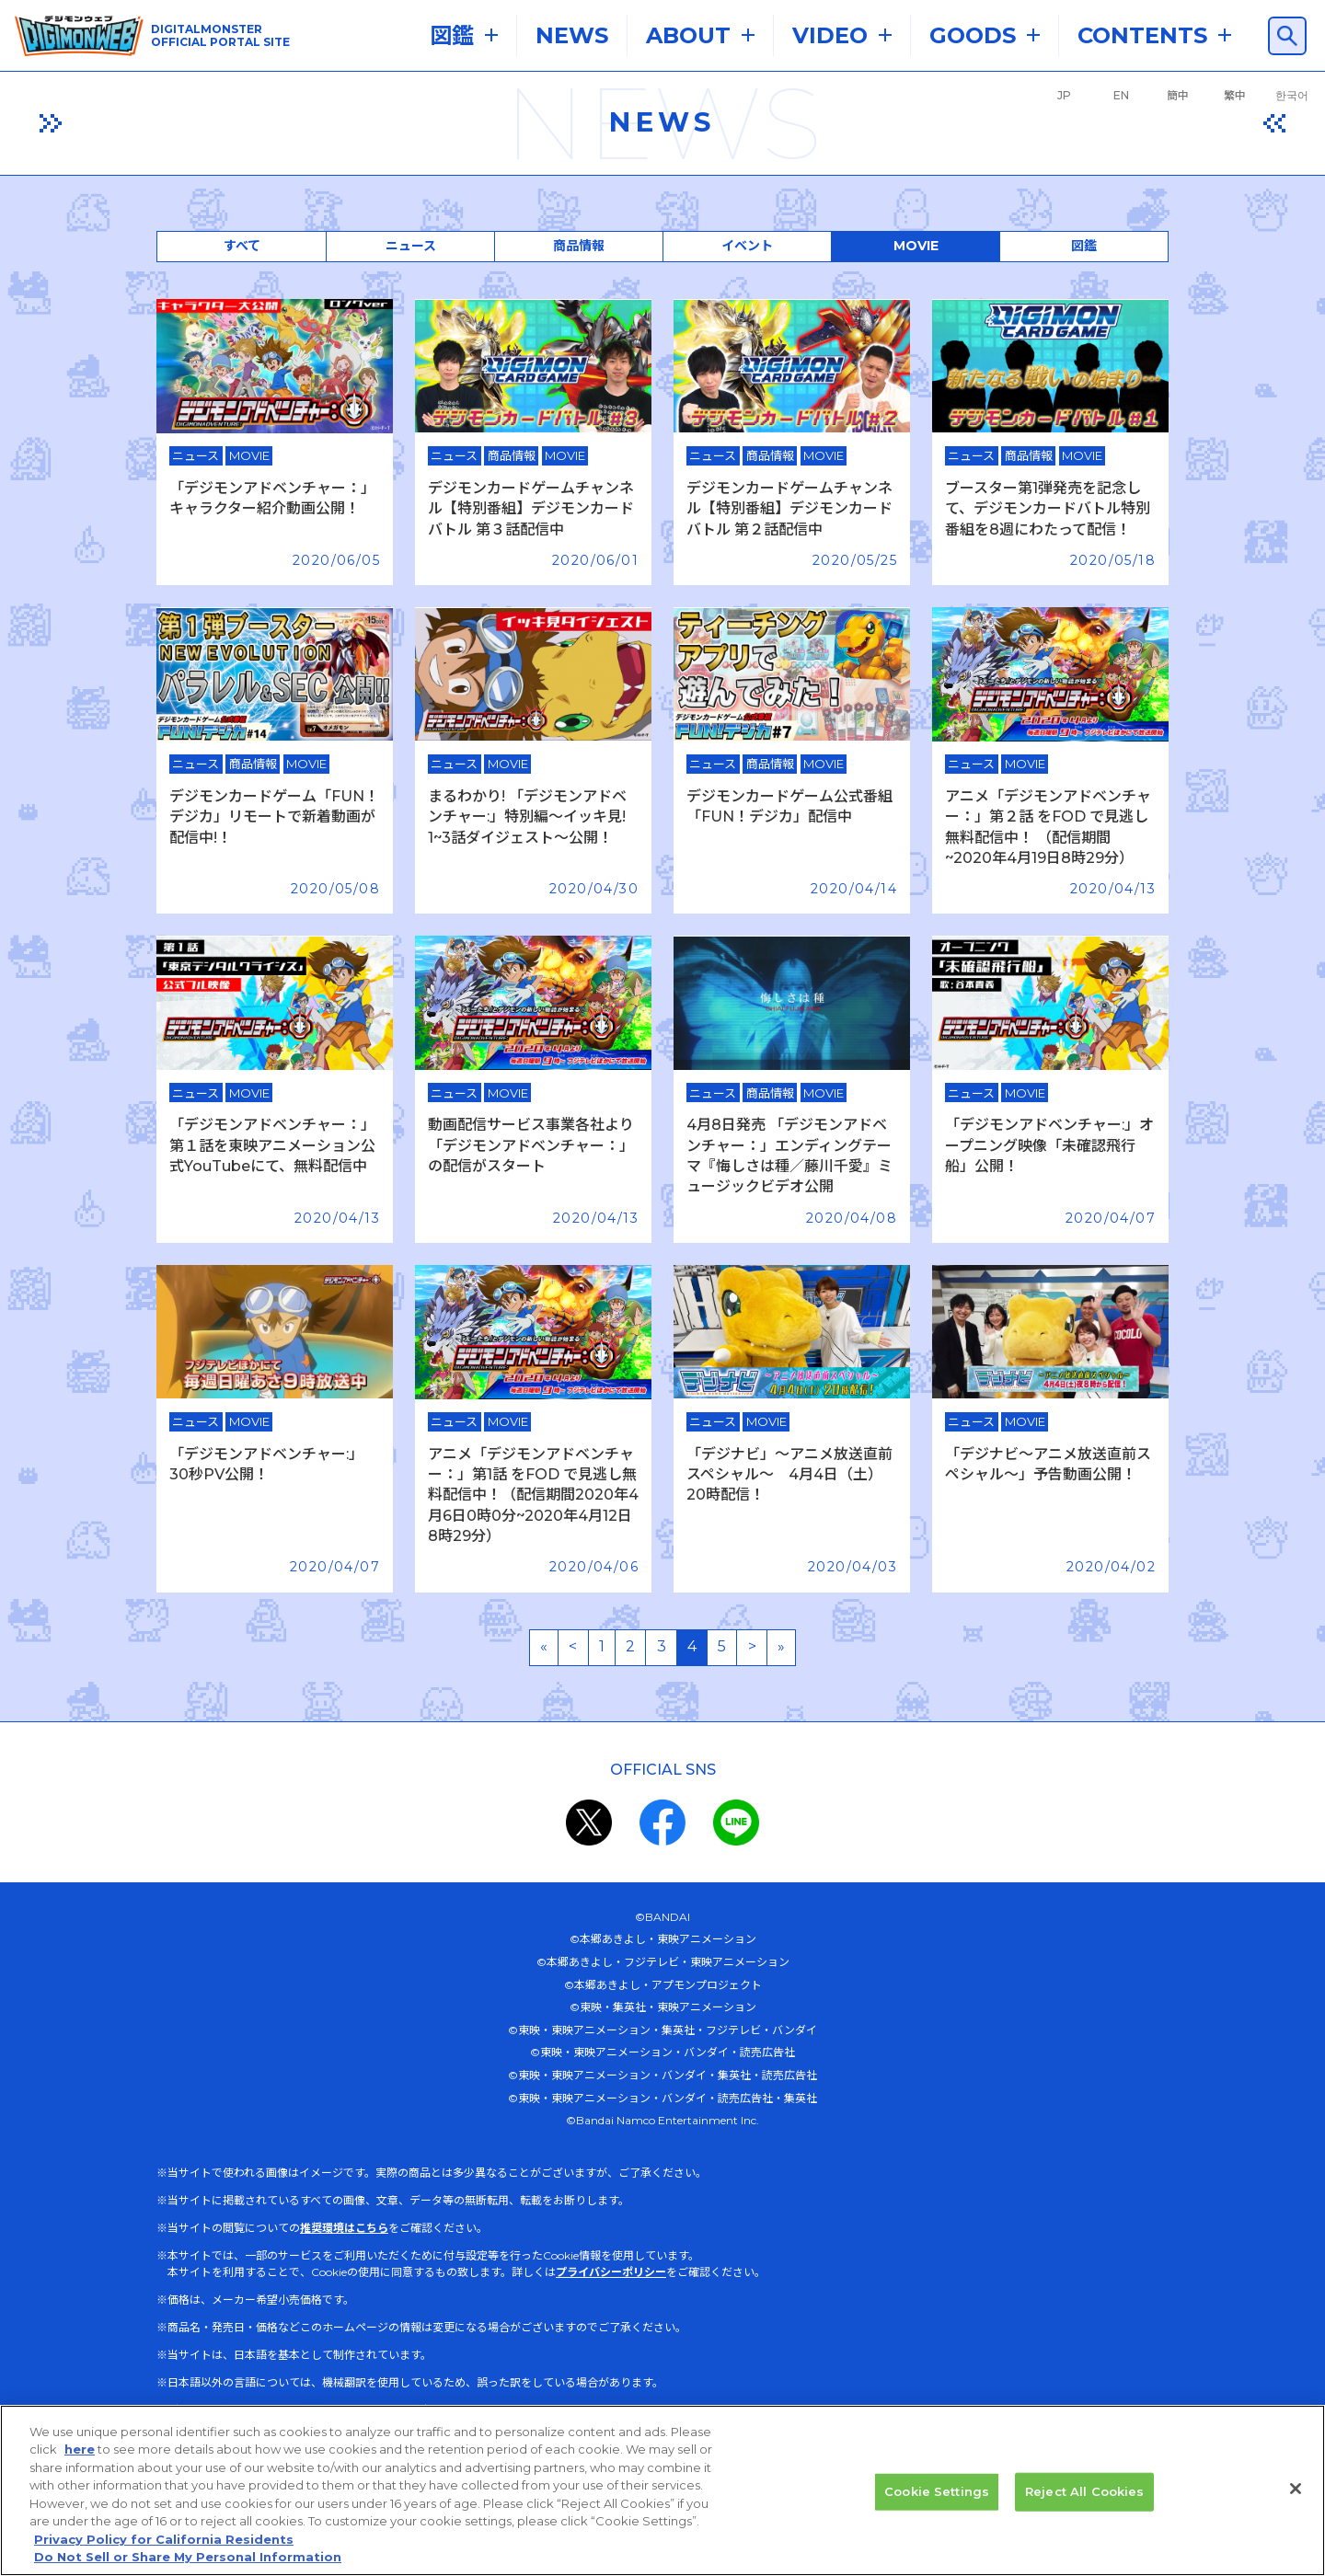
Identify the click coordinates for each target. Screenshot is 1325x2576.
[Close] (1295, 2488)
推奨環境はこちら (344, 2228)
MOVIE (916, 245)
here (79, 2449)
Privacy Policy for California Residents (164, 2539)
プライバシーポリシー (611, 2272)
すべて (242, 245)
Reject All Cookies (1084, 2491)
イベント (747, 245)
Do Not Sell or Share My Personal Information (187, 2556)
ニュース (411, 245)
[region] (662, 2490)
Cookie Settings (936, 2491)
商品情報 (579, 245)
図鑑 (1084, 245)
